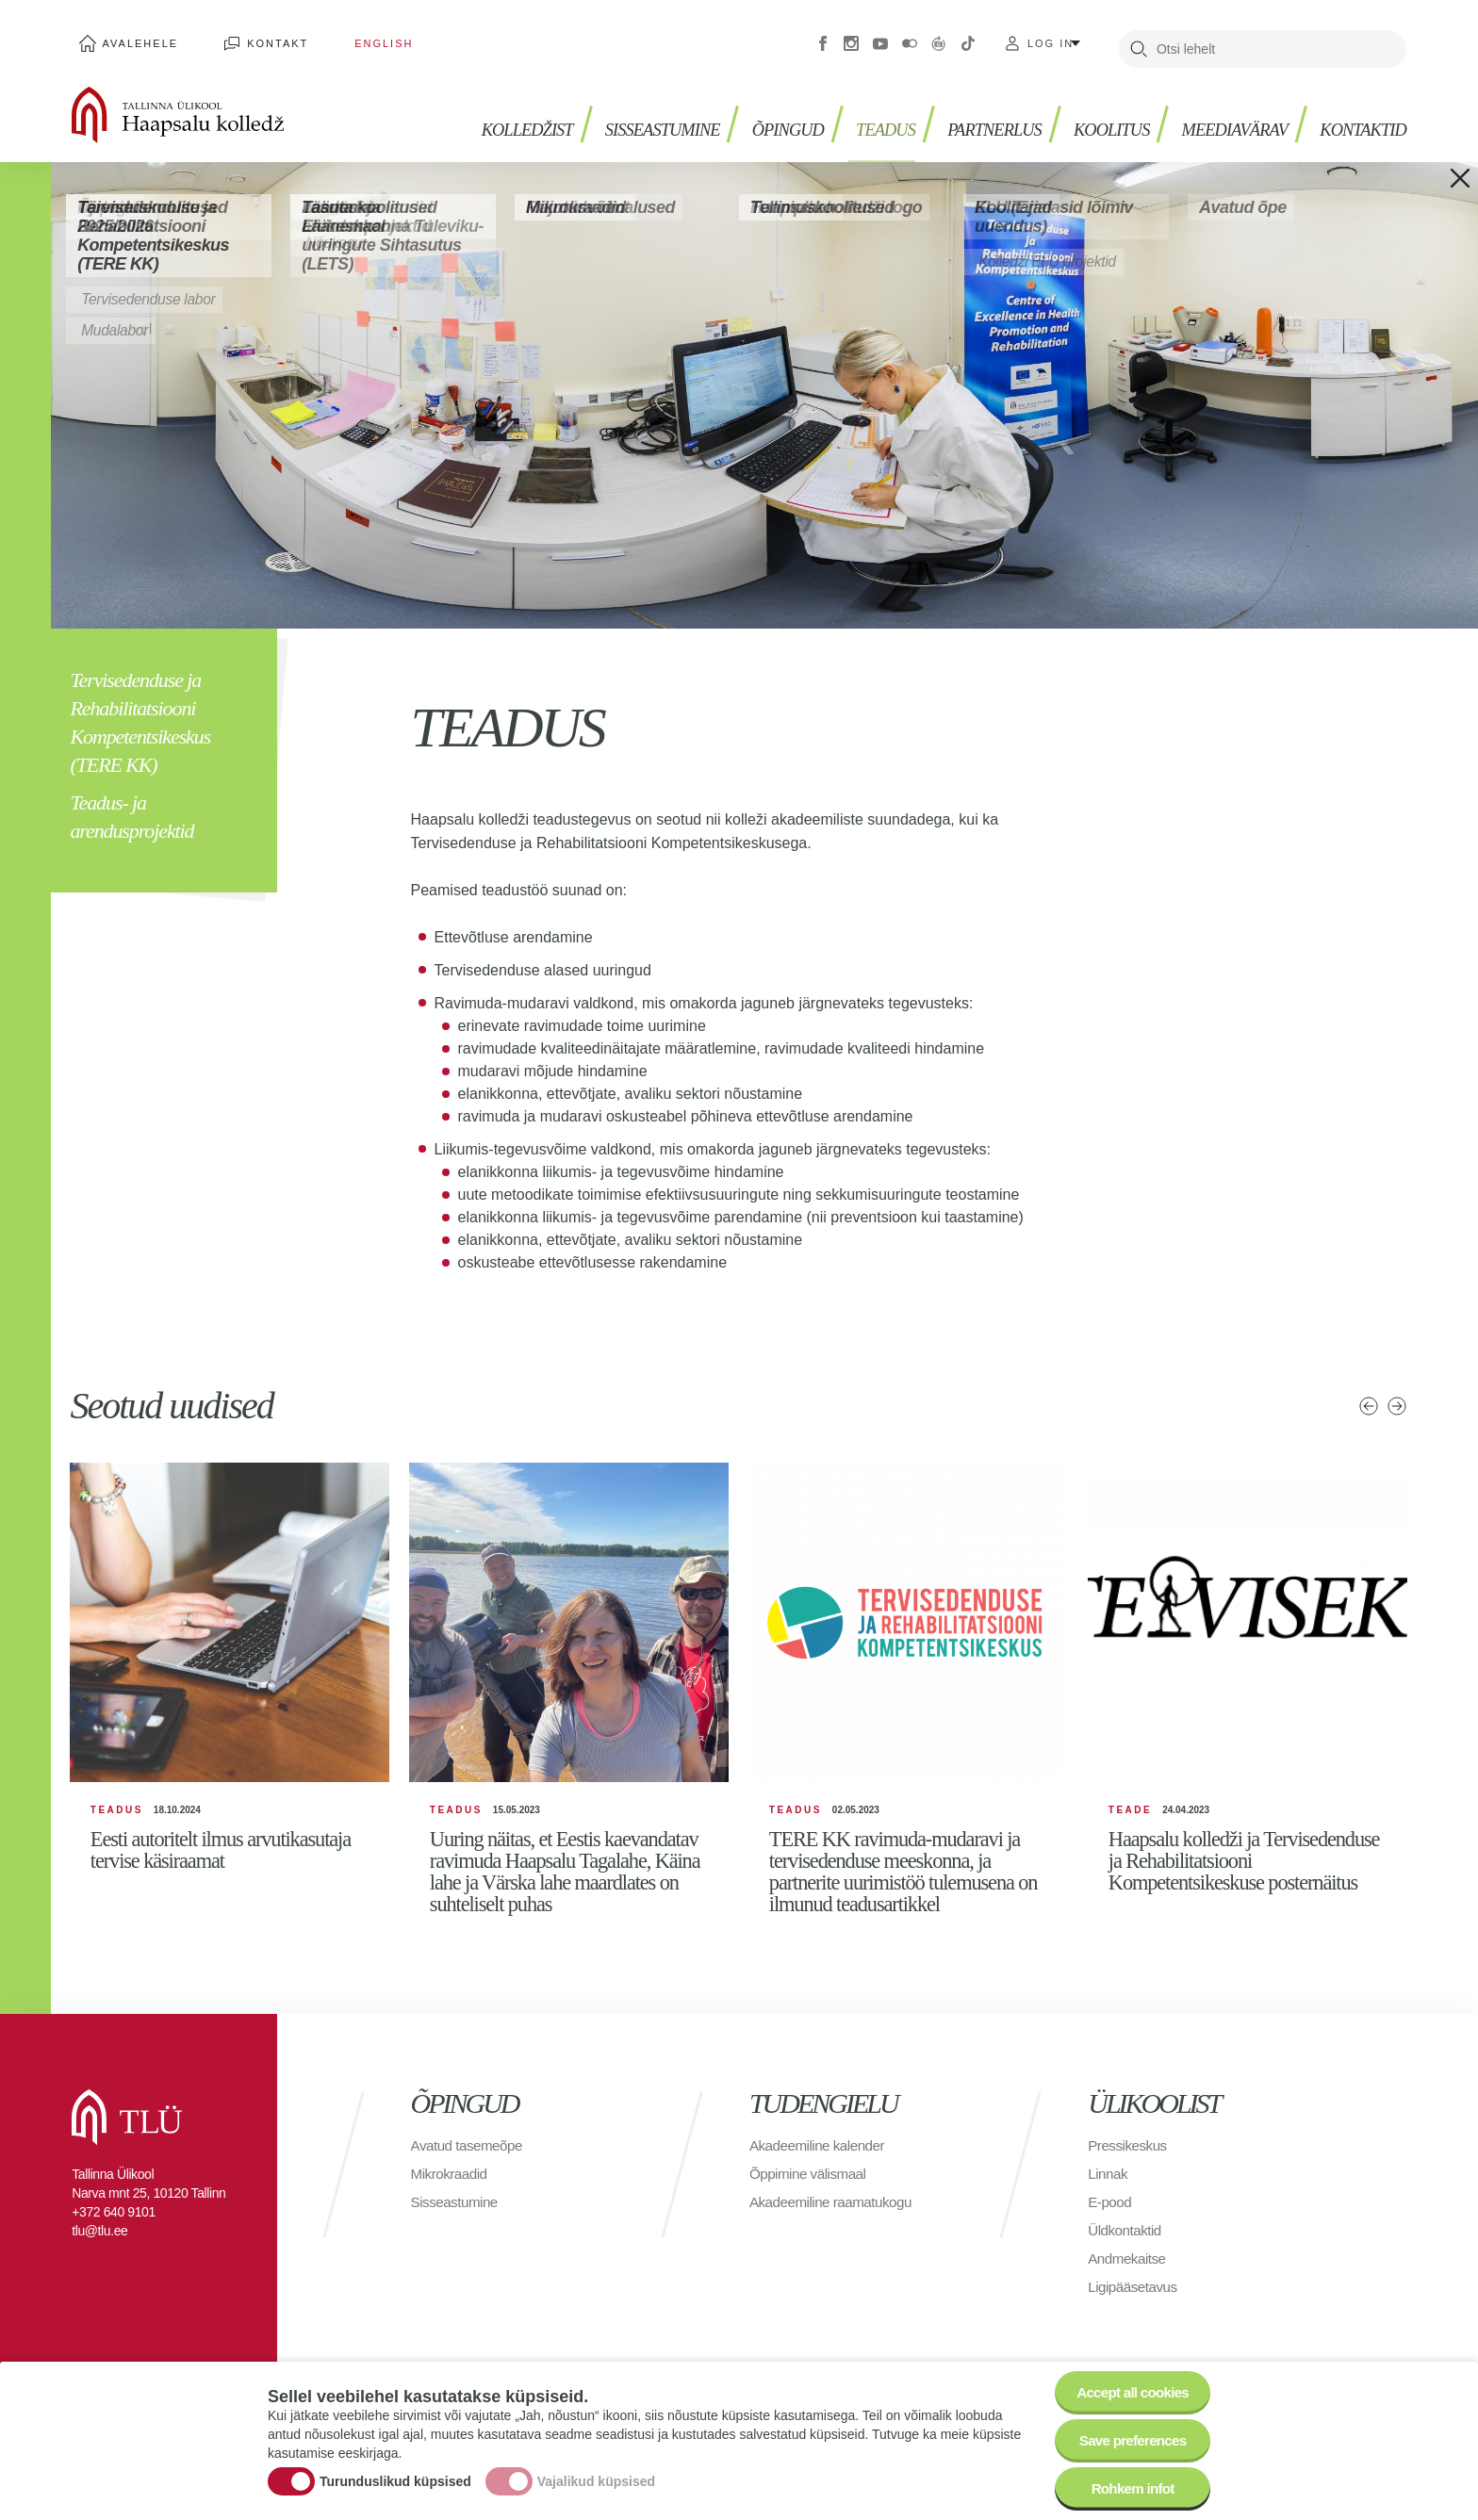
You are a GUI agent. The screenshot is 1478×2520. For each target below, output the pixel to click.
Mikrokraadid (451, 2189)
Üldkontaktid (1126, 2245)
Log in (1050, 37)
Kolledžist (479, 113)
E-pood (1111, 2217)
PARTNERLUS (971, 113)
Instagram (851, 37)
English (347, 37)
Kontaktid (1359, 113)
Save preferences (1128, 2435)
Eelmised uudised (1367, 1394)
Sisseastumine (622, 113)
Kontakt (256, 37)
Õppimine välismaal (811, 2189)
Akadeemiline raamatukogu (835, 2217)
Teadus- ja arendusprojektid (131, 805)
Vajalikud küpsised (596, 2475)
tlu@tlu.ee (99, 2245)
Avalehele (133, 37)
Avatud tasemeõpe (470, 2160)
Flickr (909, 37)
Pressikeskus (1129, 2160)
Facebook (822, 37)
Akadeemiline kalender (820, 2160)
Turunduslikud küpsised (395, 2475)
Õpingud (754, 113)
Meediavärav (1224, 113)
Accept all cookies (1128, 2383)
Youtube (880, 37)
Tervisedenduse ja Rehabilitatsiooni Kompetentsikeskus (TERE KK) (140, 711)
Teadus (857, 113)
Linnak (1108, 2189)
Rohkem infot (1128, 2487)
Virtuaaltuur (938, 37)
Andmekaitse (1129, 2274)
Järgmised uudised (1397, 1394)
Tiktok (968, 37)
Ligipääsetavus (1135, 2302)
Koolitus (1094, 113)
